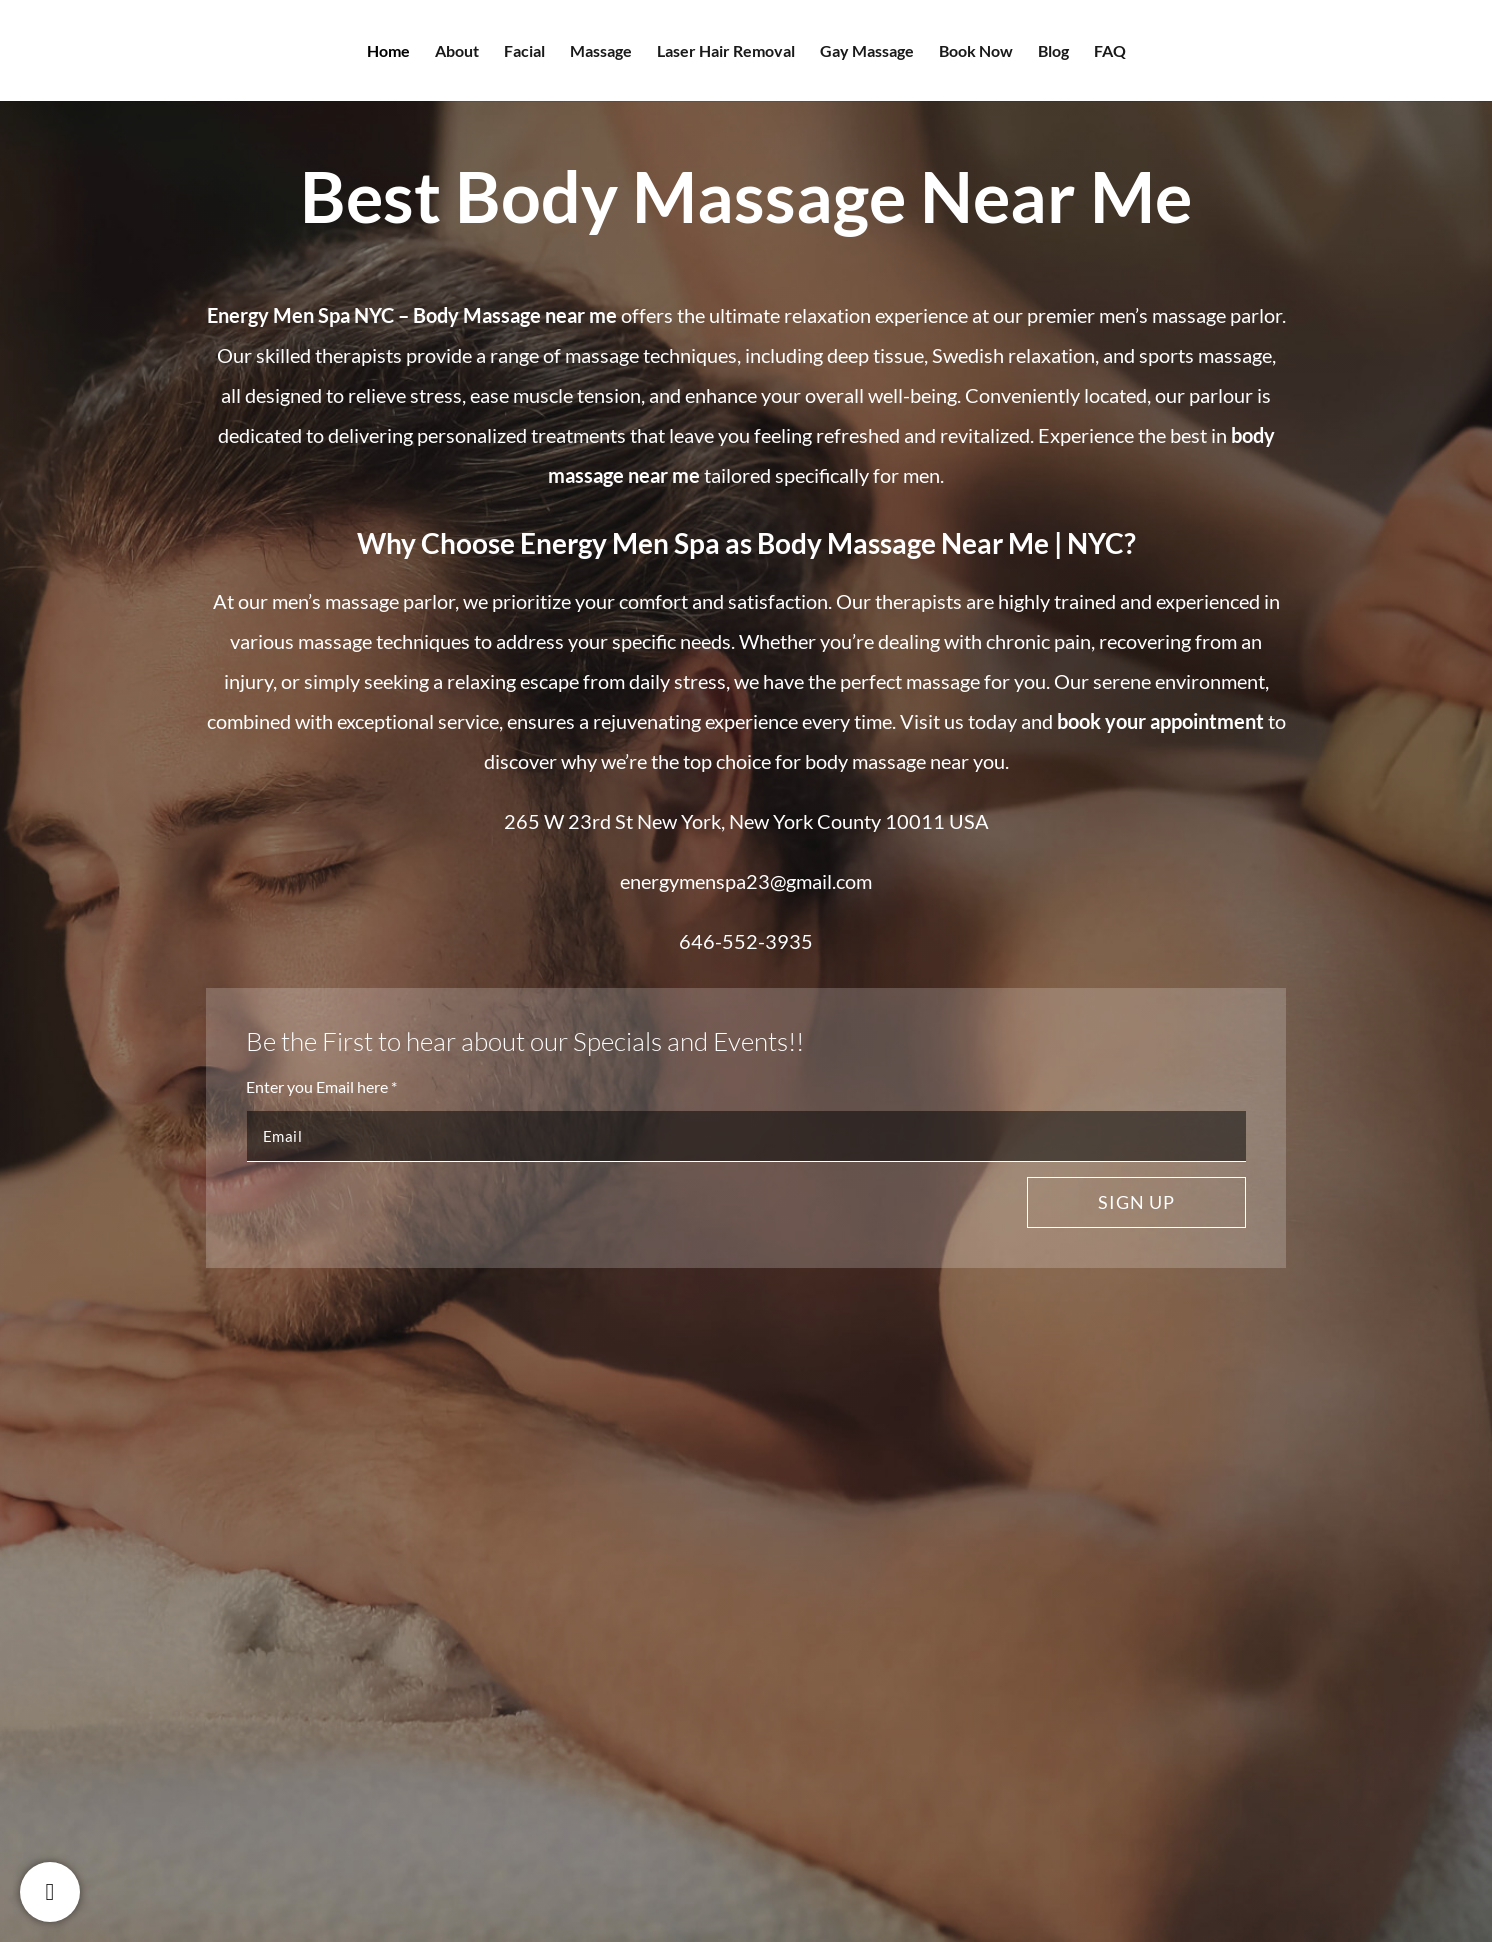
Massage (601, 52)
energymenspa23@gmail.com (746, 881)
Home (388, 52)
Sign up (1136, 1202)
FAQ (1110, 52)
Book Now (976, 52)
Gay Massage (867, 52)
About (457, 52)
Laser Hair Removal (726, 52)
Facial (524, 52)
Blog (1053, 52)
